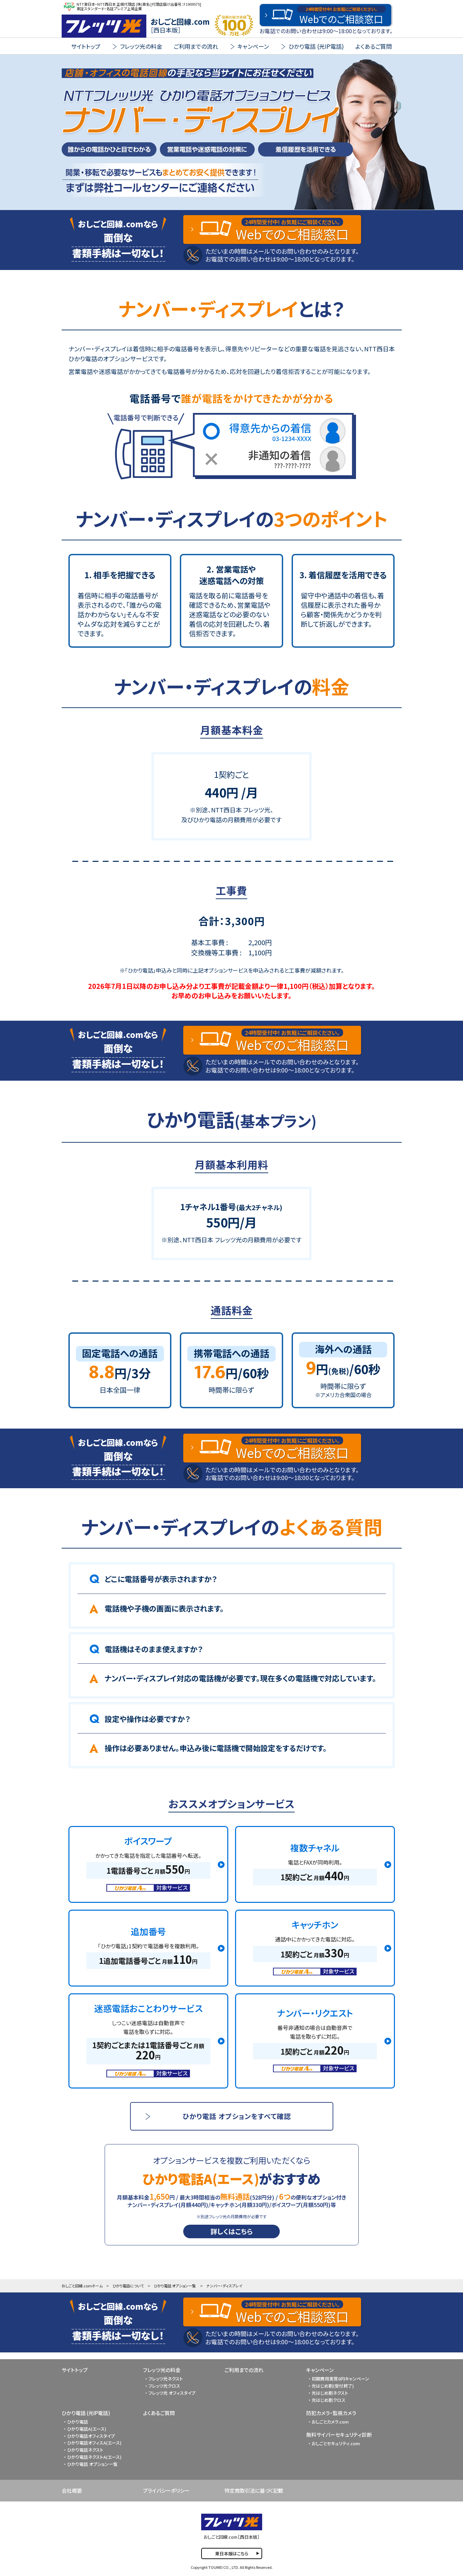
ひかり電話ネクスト (85, 2450)
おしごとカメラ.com (330, 2421)
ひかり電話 (77, 2421)
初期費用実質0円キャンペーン (340, 2378)
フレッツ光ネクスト (165, 2378)
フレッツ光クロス (164, 2386)
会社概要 (72, 2490)
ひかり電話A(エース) (86, 2429)
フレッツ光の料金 (162, 2369)
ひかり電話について (128, 2285)
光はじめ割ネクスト (330, 2393)
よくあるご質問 (373, 46)
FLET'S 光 (104, 26)
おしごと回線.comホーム (82, 2285)
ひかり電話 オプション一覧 (175, 2285)
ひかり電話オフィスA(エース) (94, 2442)
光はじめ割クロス (328, 2400)
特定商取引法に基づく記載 (254, 2490)
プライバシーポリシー (166, 2490)
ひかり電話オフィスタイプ (91, 2436)
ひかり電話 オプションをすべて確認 (237, 2116)
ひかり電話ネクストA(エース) (94, 2457)
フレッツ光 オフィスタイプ (171, 2393)
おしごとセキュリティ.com (336, 2443)
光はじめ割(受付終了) (333, 2386)
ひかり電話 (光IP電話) (86, 2412)
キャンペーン (320, 2369)
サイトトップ (85, 46)
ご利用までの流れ (196, 46)
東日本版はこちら (231, 2553)
